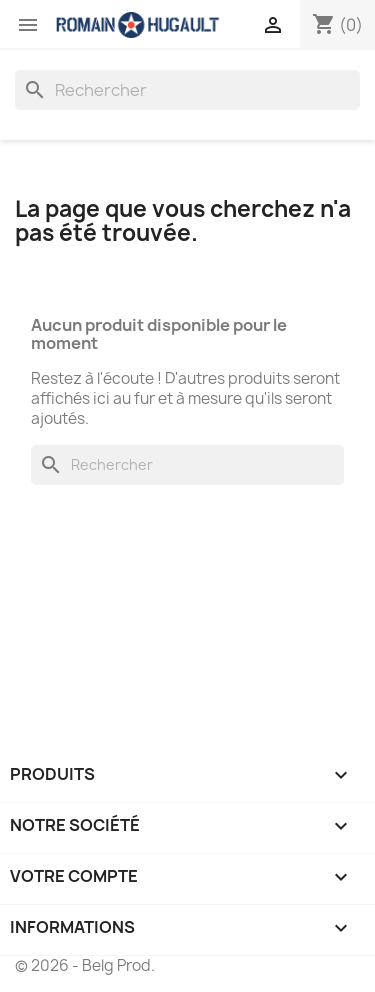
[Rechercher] (187, 90)
